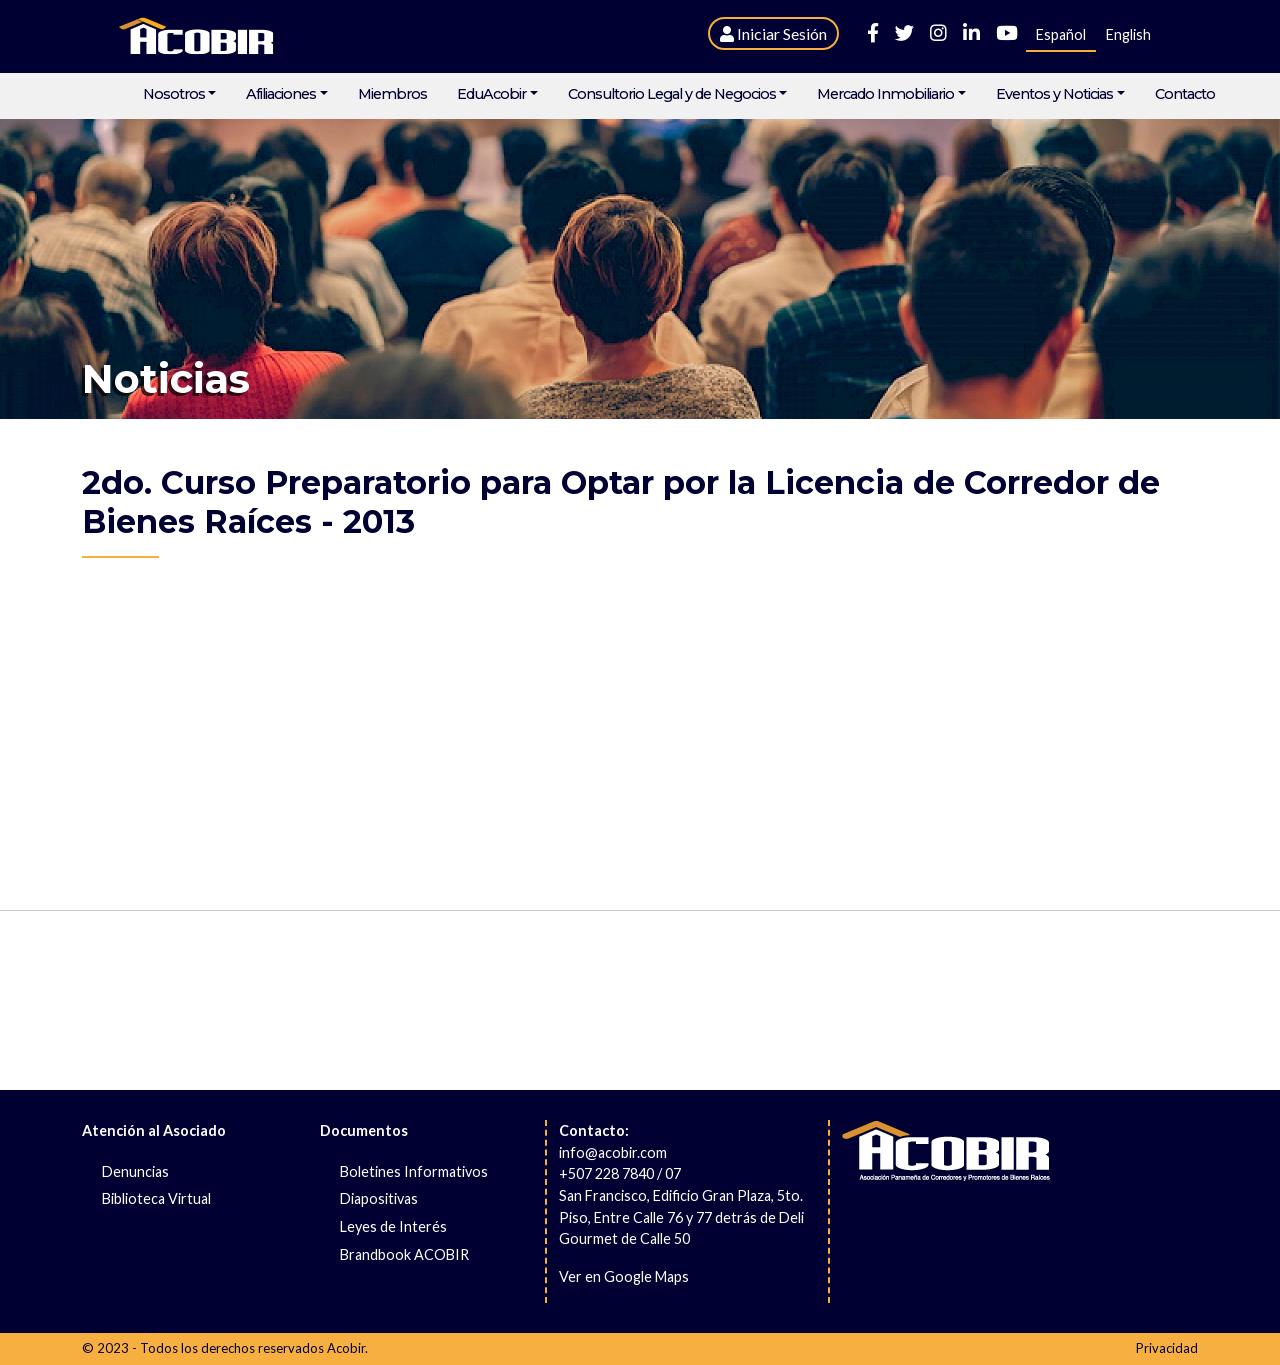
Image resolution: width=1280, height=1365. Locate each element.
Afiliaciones (281, 94)
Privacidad (1167, 1348)
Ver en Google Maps (624, 1276)
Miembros (392, 94)
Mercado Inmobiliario (885, 94)
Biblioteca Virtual (156, 1198)
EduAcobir (491, 94)
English (1128, 34)
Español (1061, 34)
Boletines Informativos (414, 1171)
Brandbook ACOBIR (404, 1254)
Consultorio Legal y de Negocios (672, 94)
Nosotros (174, 94)
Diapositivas (379, 1198)
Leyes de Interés (393, 1226)
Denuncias (135, 1171)
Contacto (1185, 94)
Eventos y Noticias (1054, 94)
